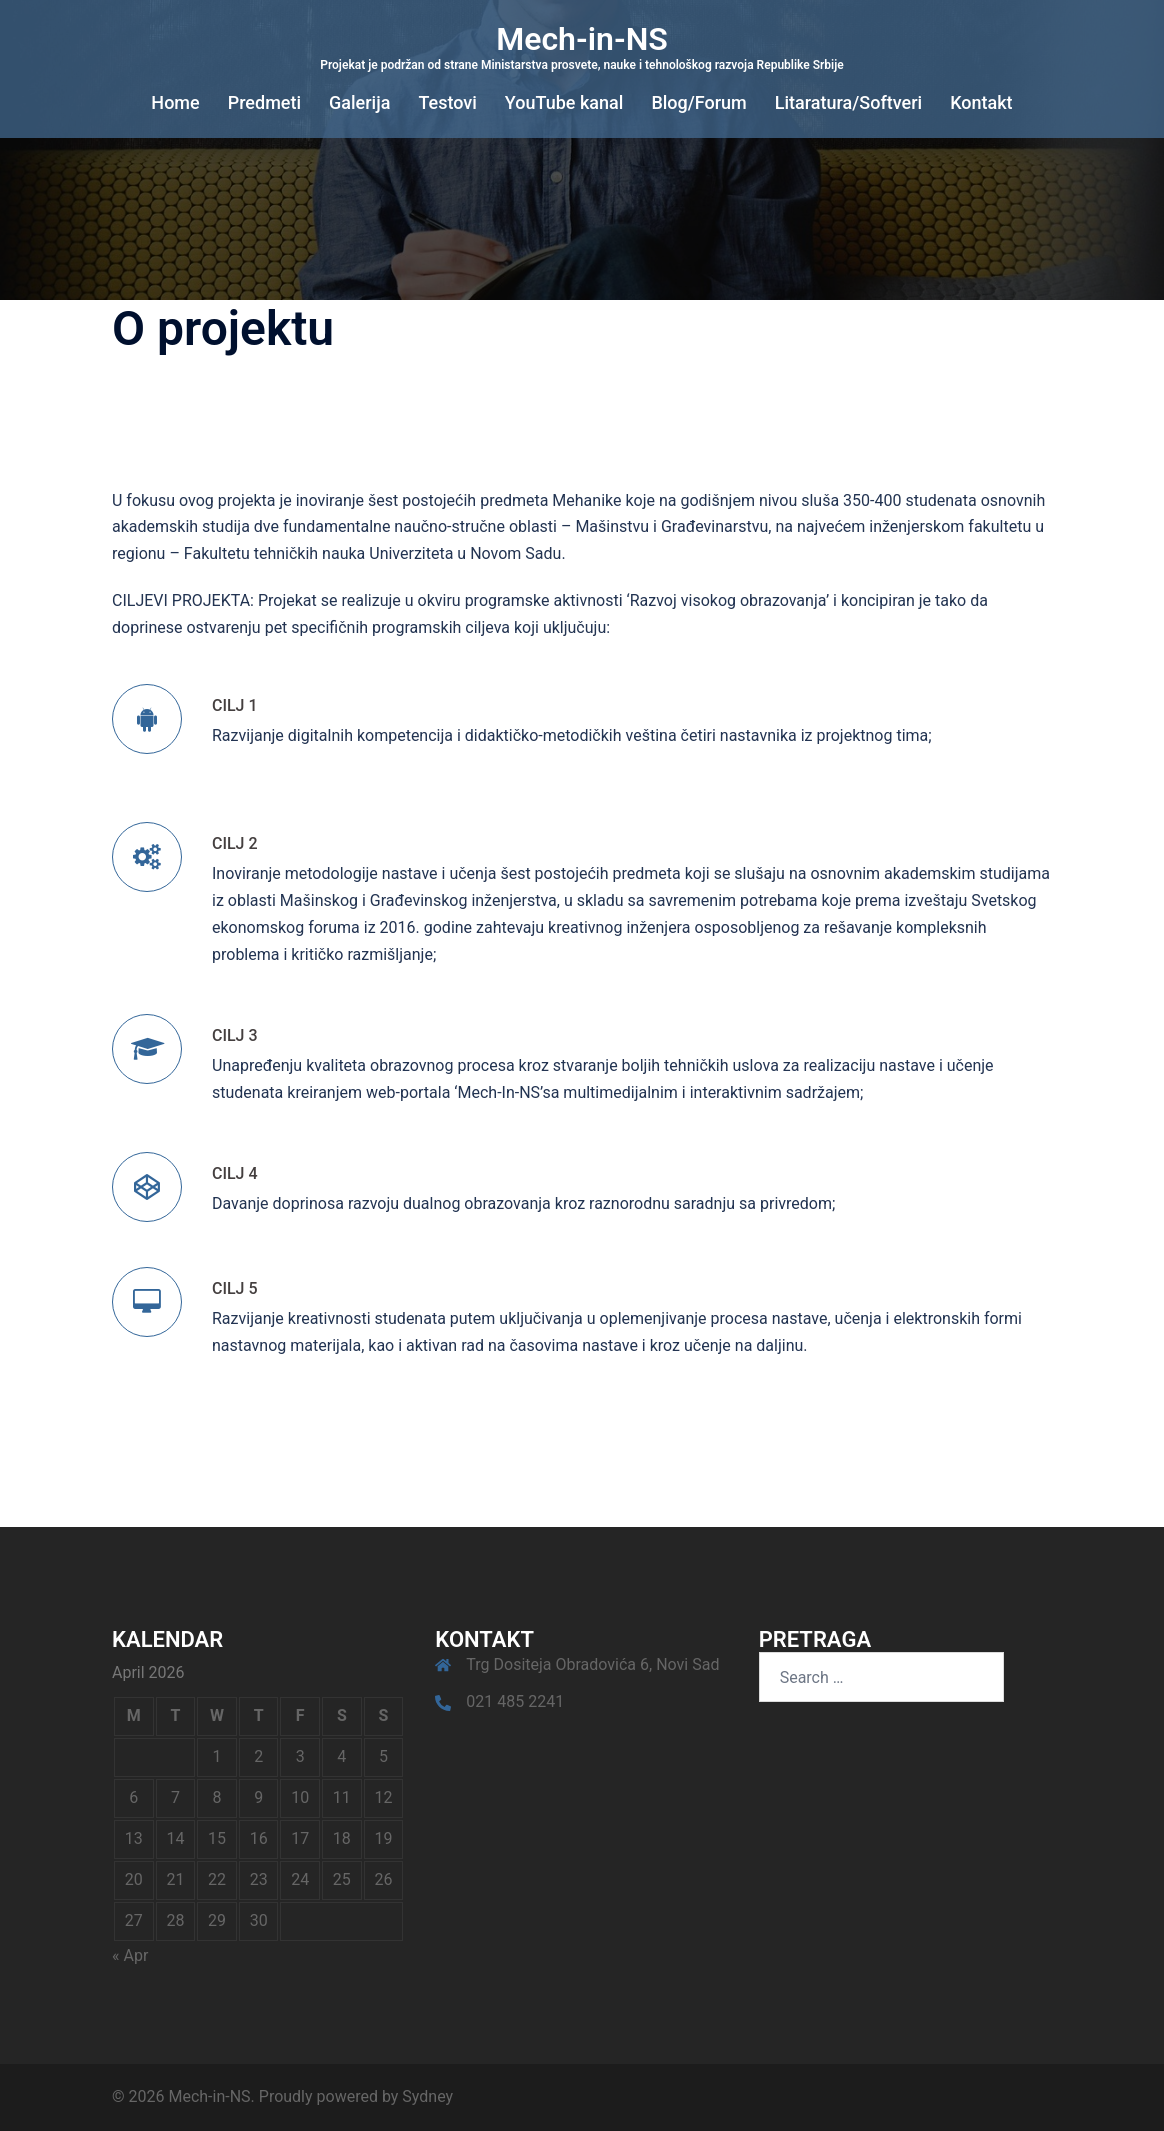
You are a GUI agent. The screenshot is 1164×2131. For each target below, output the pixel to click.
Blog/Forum (698, 102)
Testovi (447, 102)
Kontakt (981, 102)
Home (175, 102)
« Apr (130, 1955)
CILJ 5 (235, 1288)
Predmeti (264, 102)
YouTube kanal (564, 102)
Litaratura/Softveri (848, 102)
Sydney (427, 2096)
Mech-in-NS (582, 39)
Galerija (359, 102)
